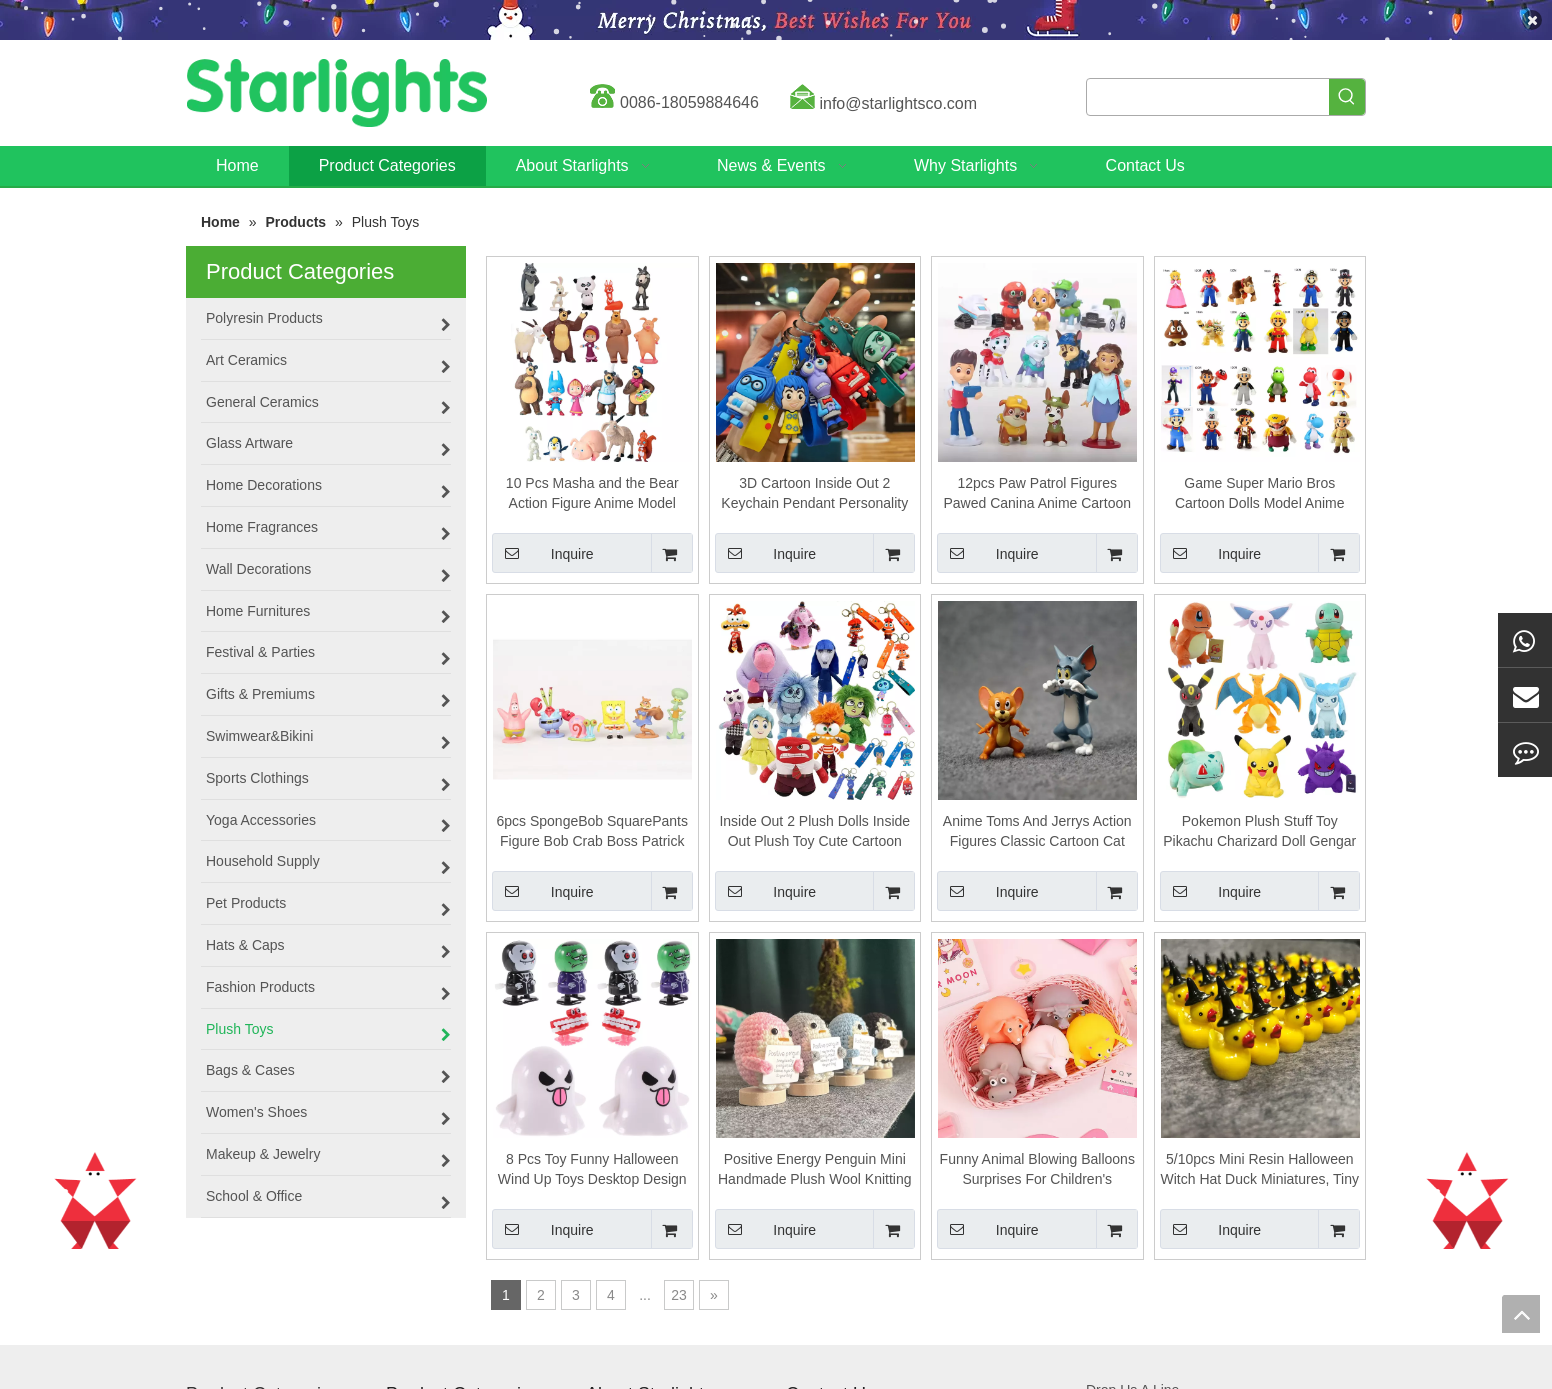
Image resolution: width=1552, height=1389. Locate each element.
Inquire (543, 553)
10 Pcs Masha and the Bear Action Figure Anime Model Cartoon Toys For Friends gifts (592, 494)
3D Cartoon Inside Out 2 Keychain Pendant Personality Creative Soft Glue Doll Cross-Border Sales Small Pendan (815, 494)
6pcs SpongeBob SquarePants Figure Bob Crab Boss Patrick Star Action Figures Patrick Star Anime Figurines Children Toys (592, 832)
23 (679, 1295)
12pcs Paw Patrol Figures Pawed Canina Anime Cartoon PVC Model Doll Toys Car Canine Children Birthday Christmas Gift (1037, 494)
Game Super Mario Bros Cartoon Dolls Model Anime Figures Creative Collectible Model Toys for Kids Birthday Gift (1259, 494)
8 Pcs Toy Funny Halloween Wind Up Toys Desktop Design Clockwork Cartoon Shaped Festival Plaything (592, 1170)
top (1521, 1314)
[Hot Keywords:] (1347, 97)
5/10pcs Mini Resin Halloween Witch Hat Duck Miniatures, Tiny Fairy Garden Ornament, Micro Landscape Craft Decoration (1260, 1170)
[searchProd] (1208, 97)
